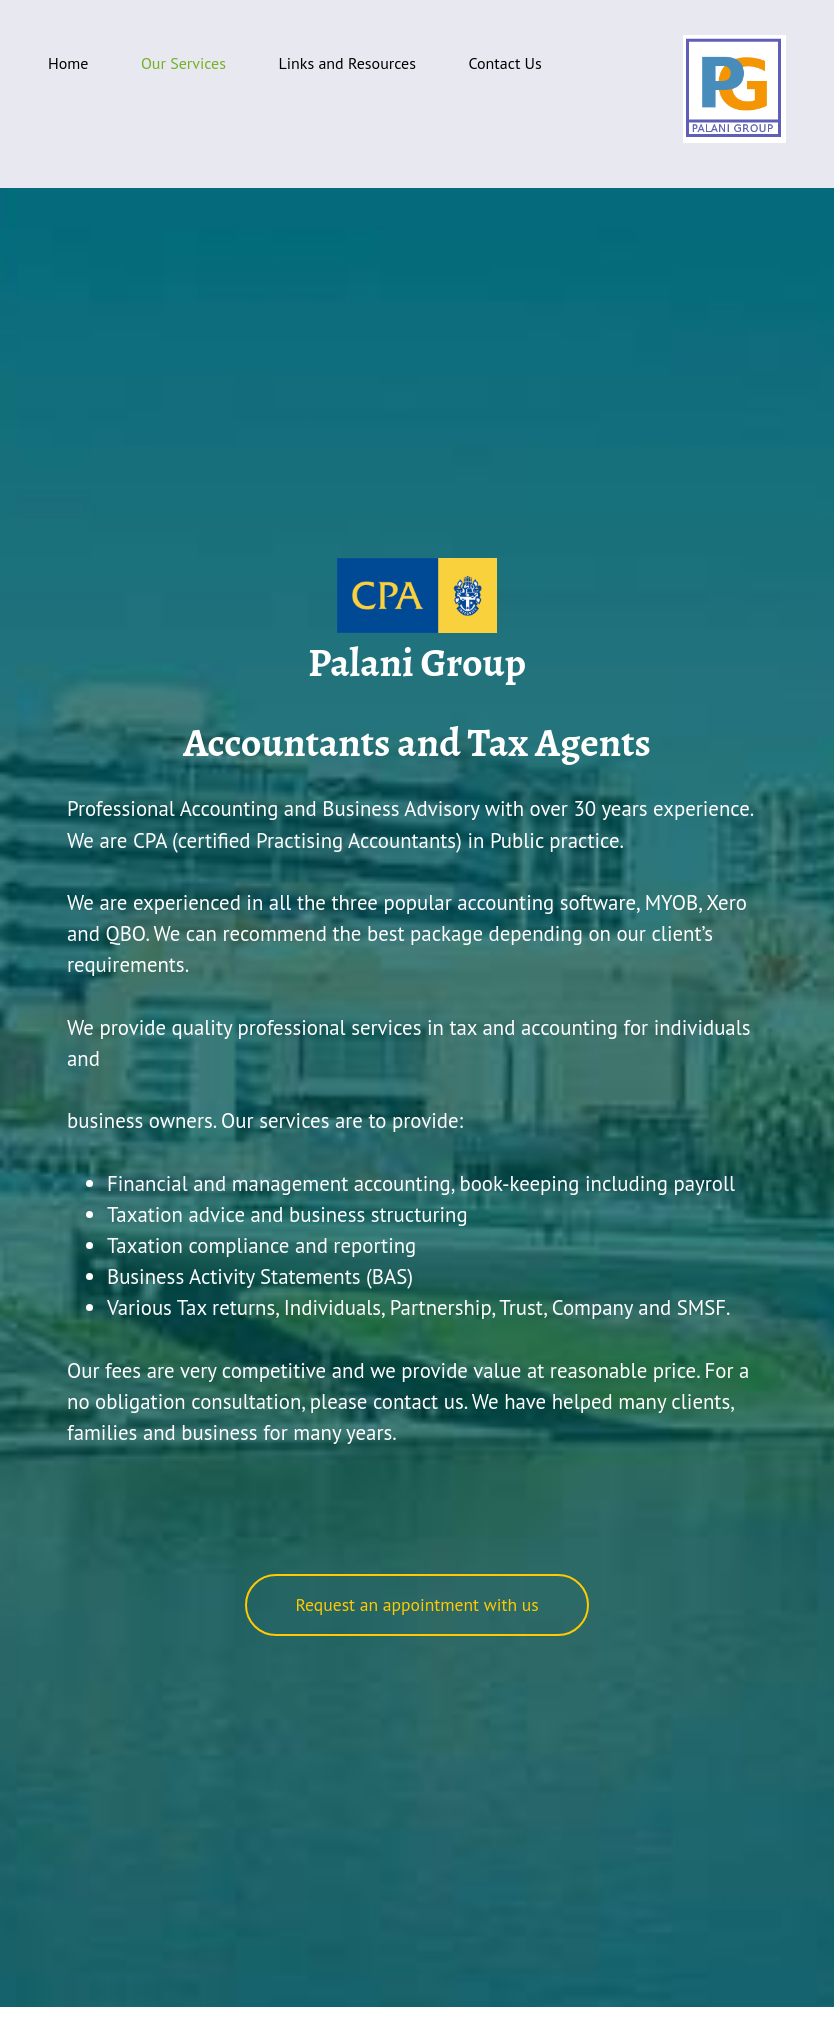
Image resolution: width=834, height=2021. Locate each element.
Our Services (183, 63)
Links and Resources (347, 63)
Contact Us (504, 63)
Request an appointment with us (416, 1604)
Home (68, 63)
